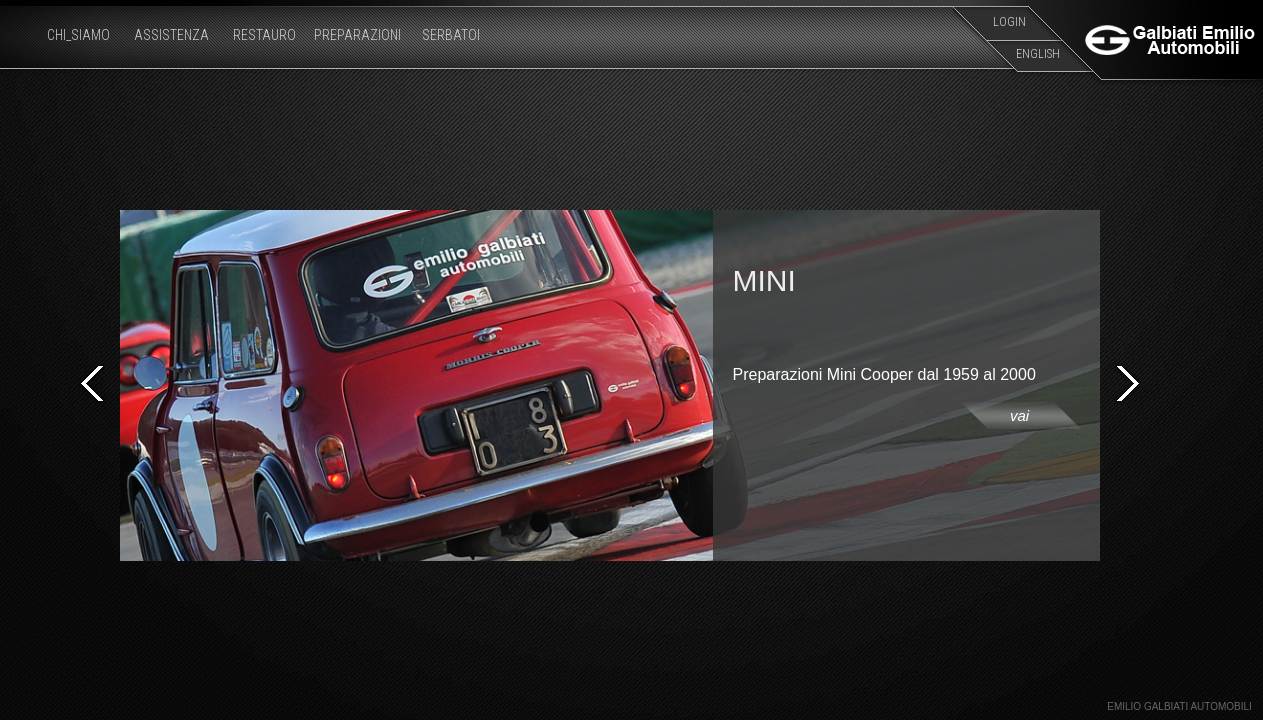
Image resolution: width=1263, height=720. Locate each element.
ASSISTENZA (171, 35)
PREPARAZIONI (357, 35)
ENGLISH (1038, 54)
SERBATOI (451, 35)
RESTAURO (264, 35)
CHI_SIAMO (78, 35)
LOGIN (1009, 22)
